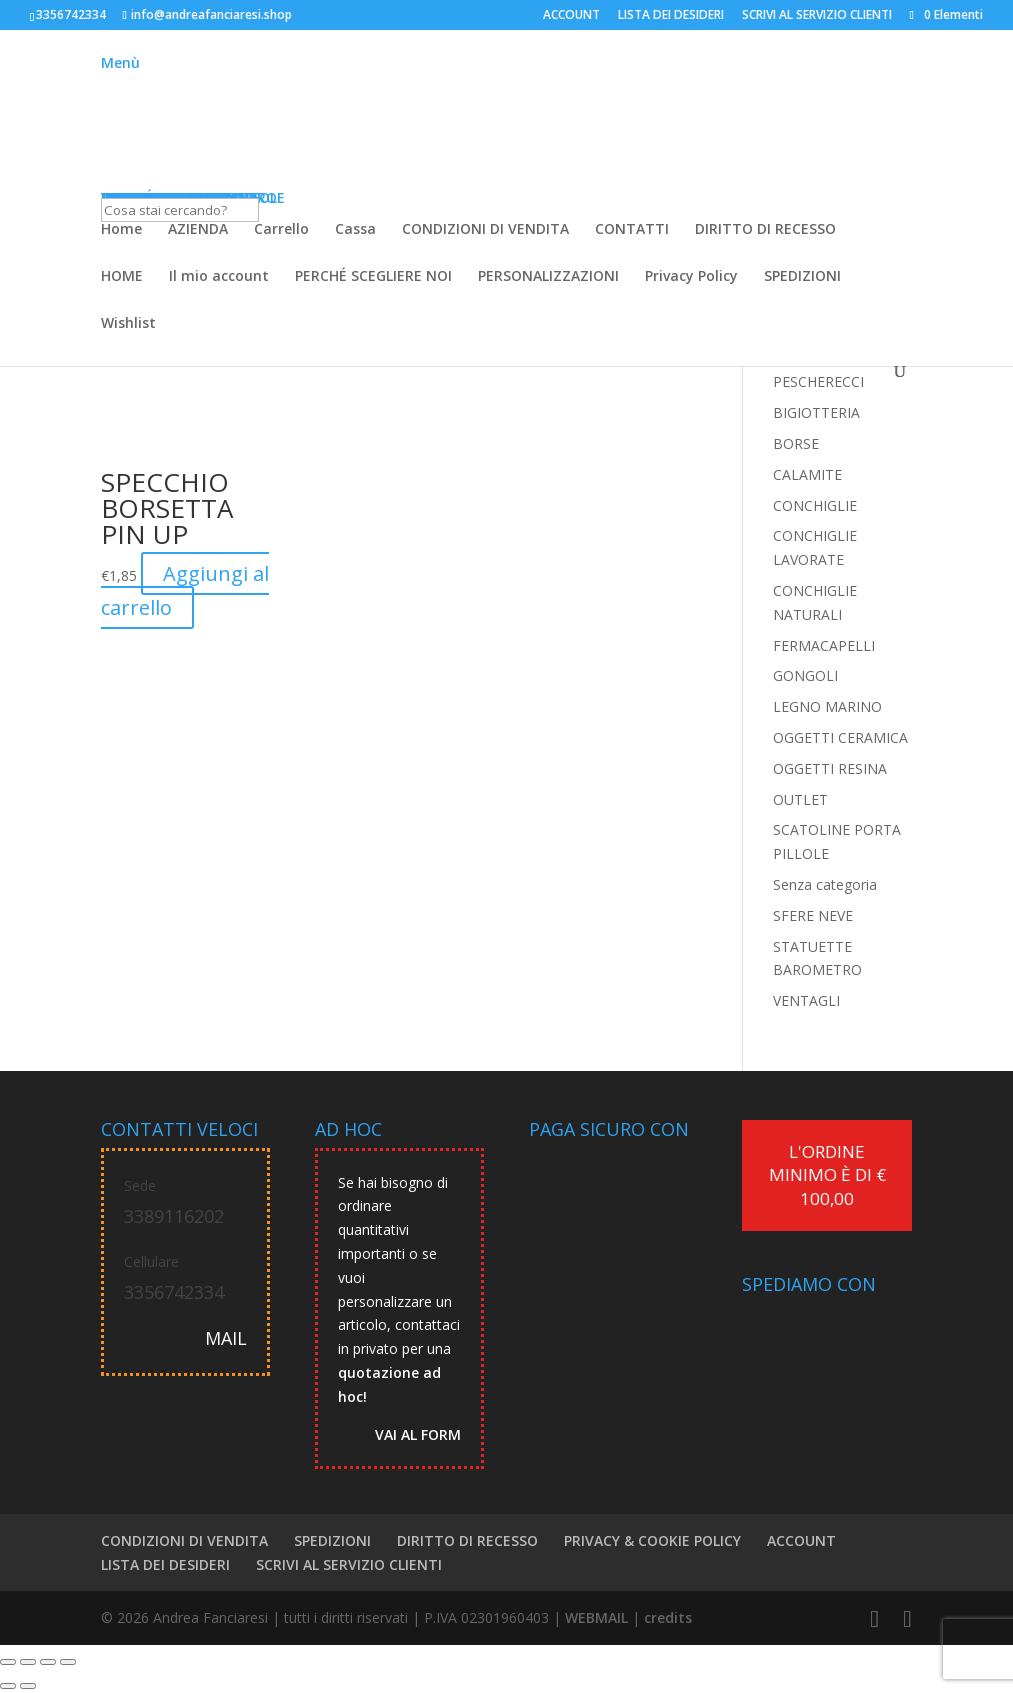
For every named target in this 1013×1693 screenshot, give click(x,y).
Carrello (281, 230)
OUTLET (800, 799)
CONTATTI (632, 230)
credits (668, 1617)
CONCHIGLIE (815, 505)
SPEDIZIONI (802, 277)
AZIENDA (198, 230)
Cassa (355, 230)
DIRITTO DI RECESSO (765, 230)
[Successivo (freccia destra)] (28, 1686)
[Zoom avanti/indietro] (8, 1662)
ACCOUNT (571, 16)
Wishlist (128, 324)
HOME (122, 277)
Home (121, 230)
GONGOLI (805, 675)
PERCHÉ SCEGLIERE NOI (373, 277)
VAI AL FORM (418, 1434)
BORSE (796, 443)
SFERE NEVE (813, 915)
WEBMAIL (596, 1617)
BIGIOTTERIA (816, 412)
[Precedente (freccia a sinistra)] (8, 1686)
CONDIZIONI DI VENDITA (485, 230)
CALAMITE (807, 474)
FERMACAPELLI (824, 645)
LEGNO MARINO (827, 706)
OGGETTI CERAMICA (840, 737)
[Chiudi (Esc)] (68, 1662)
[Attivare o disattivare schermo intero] (28, 1662)
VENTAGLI (806, 1000)
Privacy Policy (691, 277)
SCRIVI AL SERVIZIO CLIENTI (817, 16)
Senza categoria (825, 884)
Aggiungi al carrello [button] (185, 590)
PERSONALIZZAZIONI (548, 277)
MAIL (226, 1338)
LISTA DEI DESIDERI (671, 16)
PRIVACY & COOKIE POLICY (652, 1540)
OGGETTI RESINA (830, 768)
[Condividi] (48, 1662)
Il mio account (219, 277)
